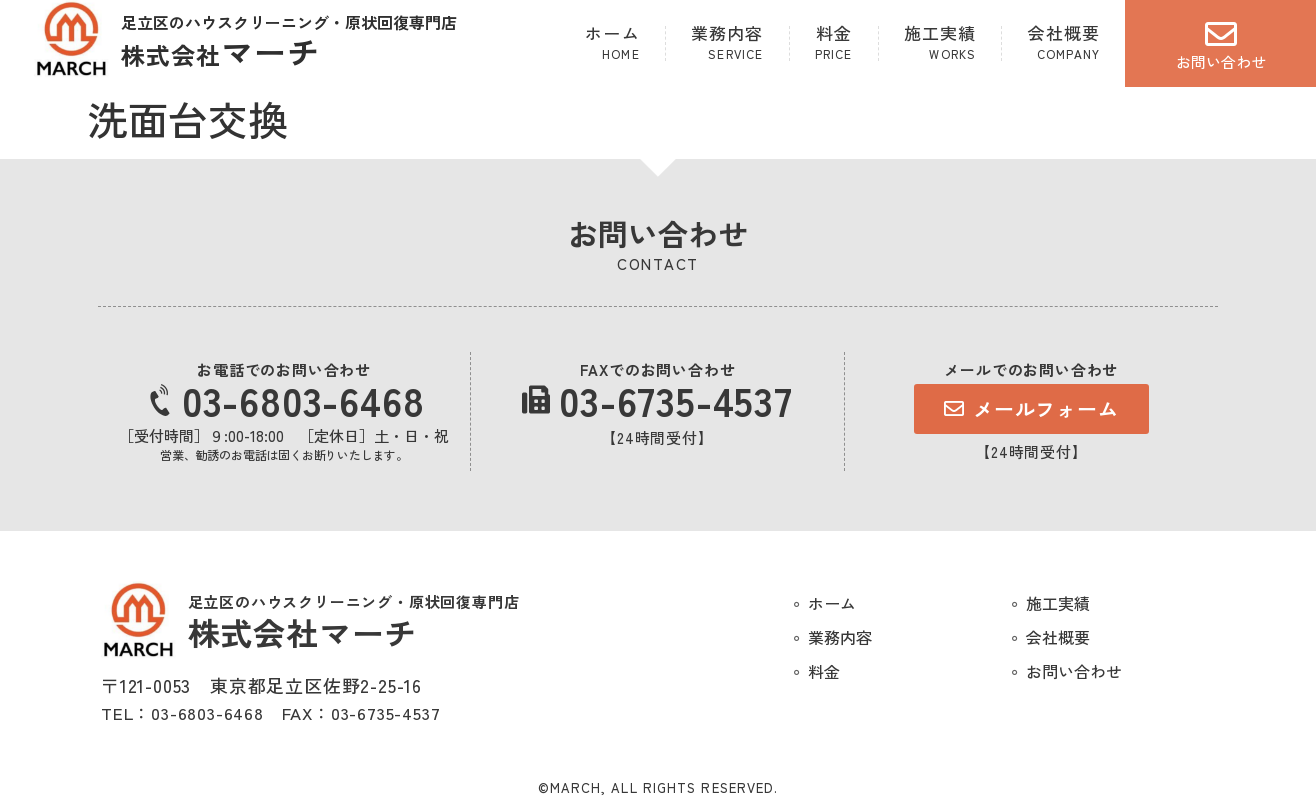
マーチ (220, 51)
